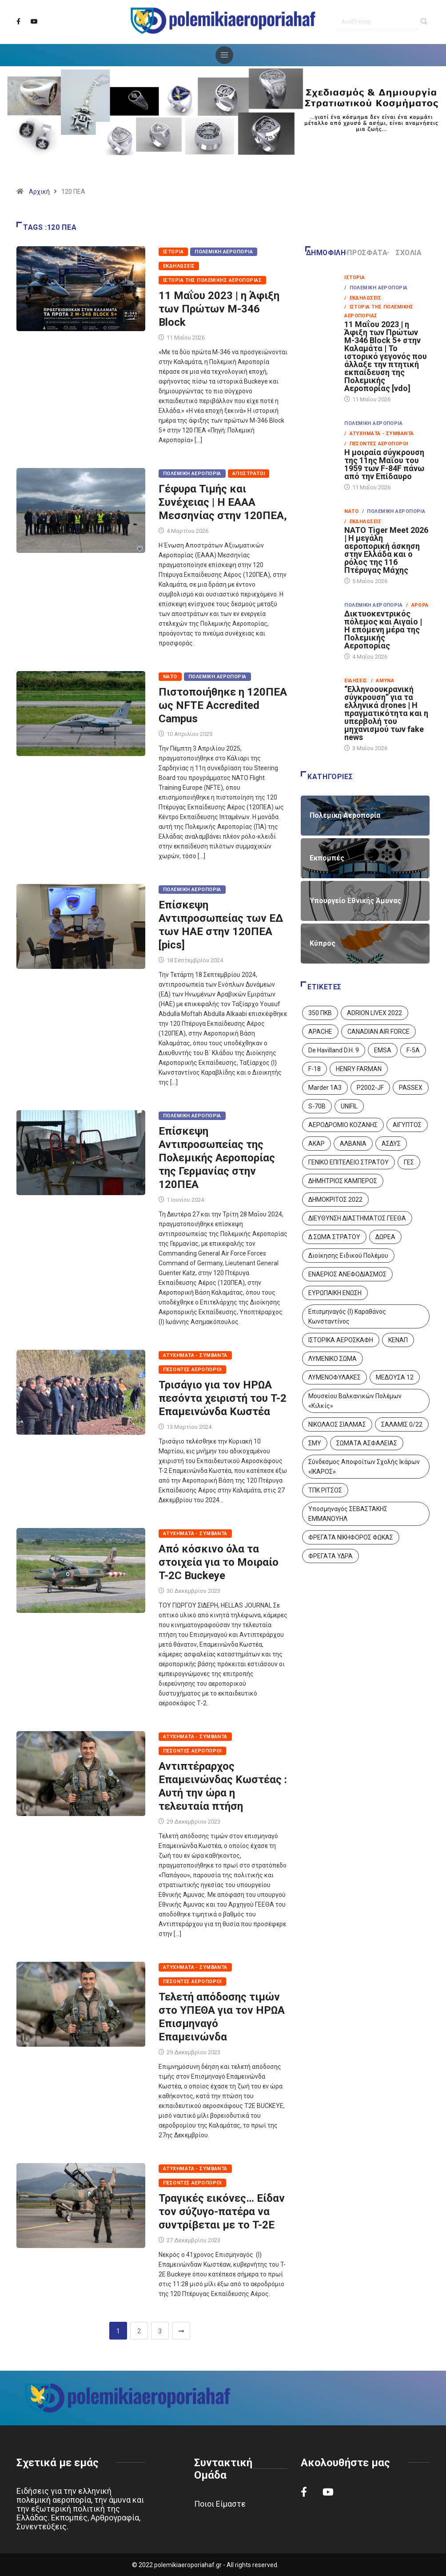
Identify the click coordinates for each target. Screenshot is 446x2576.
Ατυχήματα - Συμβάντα (195, 1355)
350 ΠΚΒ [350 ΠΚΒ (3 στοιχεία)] (320, 1012)
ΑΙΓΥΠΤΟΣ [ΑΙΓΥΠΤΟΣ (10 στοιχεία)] (407, 1124)
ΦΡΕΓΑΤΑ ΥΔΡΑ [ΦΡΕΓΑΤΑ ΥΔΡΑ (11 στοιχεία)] (330, 1556)
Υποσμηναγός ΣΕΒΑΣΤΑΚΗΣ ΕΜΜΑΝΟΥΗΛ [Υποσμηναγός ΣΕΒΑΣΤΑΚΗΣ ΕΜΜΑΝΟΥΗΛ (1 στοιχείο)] (347, 1513)
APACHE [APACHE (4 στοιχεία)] (320, 1031)
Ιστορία (173, 252)
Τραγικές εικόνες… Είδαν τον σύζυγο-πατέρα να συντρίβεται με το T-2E (222, 2211)
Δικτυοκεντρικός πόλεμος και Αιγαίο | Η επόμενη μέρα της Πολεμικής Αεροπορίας (383, 629)
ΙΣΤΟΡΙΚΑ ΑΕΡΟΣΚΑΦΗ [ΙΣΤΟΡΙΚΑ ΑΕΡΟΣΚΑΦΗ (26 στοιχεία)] (340, 1340)
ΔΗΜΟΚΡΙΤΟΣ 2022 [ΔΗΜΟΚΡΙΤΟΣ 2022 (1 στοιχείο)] (335, 1199)
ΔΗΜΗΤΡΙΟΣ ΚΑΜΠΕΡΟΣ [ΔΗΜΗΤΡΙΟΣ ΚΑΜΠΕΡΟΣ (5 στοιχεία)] (342, 1180)
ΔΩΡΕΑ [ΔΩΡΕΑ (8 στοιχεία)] (385, 1236)
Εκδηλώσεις (179, 266)
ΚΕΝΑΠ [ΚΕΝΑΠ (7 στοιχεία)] (398, 1340)
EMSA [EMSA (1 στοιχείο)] (382, 1050)
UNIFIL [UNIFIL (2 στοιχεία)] (349, 1106)
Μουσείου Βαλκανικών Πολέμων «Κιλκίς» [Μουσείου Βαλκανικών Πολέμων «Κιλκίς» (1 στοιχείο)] (355, 1400)
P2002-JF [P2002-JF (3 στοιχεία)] (370, 1087)
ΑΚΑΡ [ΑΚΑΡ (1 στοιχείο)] (316, 1143)
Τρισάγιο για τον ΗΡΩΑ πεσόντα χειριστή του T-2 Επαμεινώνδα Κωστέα (223, 1398)
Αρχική (39, 191)
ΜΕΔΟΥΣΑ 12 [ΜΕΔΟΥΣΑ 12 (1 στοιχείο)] (395, 1377)
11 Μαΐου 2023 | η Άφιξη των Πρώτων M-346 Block (219, 308)
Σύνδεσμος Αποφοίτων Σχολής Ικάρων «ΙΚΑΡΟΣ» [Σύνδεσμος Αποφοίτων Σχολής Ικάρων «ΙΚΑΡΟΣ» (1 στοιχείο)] (364, 1466)
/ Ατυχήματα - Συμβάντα (379, 433)
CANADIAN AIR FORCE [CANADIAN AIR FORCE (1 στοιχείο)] (378, 1031)
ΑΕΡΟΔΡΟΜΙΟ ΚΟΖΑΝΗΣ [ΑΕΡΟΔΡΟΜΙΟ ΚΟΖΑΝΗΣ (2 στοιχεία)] (343, 1124)
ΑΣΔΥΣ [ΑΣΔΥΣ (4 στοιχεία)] (391, 1143)
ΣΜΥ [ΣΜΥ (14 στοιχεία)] (314, 1443)
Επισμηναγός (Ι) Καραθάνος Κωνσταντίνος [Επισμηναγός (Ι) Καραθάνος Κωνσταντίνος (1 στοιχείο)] (347, 1316)
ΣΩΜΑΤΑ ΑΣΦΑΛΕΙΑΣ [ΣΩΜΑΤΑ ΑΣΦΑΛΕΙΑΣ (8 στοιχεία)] (366, 1443)
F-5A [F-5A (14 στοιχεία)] (413, 1050)
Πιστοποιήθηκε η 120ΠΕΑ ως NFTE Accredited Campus (223, 705)
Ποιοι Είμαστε (220, 2503)
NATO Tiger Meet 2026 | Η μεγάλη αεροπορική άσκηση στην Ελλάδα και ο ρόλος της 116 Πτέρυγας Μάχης (386, 550)
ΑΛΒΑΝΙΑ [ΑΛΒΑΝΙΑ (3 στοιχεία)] (353, 1143)
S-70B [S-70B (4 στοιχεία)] (317, 1106)
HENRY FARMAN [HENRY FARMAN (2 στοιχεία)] (359, 1068)
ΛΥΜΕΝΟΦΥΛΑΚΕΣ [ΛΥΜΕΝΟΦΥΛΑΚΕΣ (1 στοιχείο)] (334, 1377)
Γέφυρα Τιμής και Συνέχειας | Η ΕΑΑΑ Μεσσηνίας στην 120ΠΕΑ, (223, 502)
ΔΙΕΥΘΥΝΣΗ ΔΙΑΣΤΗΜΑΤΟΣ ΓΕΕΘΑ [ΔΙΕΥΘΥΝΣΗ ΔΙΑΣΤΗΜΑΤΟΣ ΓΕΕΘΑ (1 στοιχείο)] (357, 1218)
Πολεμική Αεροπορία (224, 252)
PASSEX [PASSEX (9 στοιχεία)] (410, 1087)
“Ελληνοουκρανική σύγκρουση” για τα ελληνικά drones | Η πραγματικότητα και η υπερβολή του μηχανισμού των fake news (386, 713)
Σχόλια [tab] (405, 252)
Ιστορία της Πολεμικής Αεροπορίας (212, 280)
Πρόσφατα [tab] (367, 252)
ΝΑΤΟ (170, 677)
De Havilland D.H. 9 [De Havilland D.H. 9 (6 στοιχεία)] (333, 1050)
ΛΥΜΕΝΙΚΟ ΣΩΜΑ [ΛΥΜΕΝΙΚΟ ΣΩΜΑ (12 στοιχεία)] (332, 1358)
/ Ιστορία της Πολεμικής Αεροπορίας (379, 311)
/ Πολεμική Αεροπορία (375, 288)
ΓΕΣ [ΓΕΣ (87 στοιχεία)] (409, 1162)
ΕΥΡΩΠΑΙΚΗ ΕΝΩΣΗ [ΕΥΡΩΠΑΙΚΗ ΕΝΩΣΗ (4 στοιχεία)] (335, 1292)
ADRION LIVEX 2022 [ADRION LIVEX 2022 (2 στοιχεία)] (374, 1012)
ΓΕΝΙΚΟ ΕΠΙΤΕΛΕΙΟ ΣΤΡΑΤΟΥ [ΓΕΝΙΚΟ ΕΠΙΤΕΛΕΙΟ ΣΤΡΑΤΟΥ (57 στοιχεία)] (348, 1162)
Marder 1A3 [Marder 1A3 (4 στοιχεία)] (325, 1087)
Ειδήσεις (355, 681)
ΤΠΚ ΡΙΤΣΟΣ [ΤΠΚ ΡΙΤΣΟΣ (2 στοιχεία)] (325, 1490)
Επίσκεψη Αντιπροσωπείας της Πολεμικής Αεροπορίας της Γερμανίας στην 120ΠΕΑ (217, 1158)
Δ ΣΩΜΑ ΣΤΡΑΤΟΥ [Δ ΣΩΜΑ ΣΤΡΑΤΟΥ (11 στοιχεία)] (334, 1236)
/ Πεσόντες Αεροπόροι (376, 444)
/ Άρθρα (417, 605)
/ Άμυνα (382, 681)
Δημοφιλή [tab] (325, 252)
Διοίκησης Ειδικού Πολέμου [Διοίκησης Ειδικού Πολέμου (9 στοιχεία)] (348, 1255)
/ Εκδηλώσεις (362, 298)
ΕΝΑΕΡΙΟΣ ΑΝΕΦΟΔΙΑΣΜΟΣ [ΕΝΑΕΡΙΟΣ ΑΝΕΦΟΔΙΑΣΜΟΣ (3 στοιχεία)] (347, 1274)
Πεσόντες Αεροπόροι (192, 1369)
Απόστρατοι (248, 473)
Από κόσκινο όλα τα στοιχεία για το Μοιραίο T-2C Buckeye (219, 1562)
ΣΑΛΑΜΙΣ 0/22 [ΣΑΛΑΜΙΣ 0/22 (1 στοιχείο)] (401, 1424)
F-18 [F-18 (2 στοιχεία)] (314, 1068)
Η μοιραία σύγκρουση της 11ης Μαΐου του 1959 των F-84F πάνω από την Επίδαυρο (384, 464)
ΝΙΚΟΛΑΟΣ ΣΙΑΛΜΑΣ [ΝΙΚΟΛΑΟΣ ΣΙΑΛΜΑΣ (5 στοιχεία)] (337, 1424)
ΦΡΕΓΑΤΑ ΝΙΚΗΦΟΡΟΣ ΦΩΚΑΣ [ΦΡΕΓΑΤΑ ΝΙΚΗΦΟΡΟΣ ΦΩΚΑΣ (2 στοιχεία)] (350, 1537)
